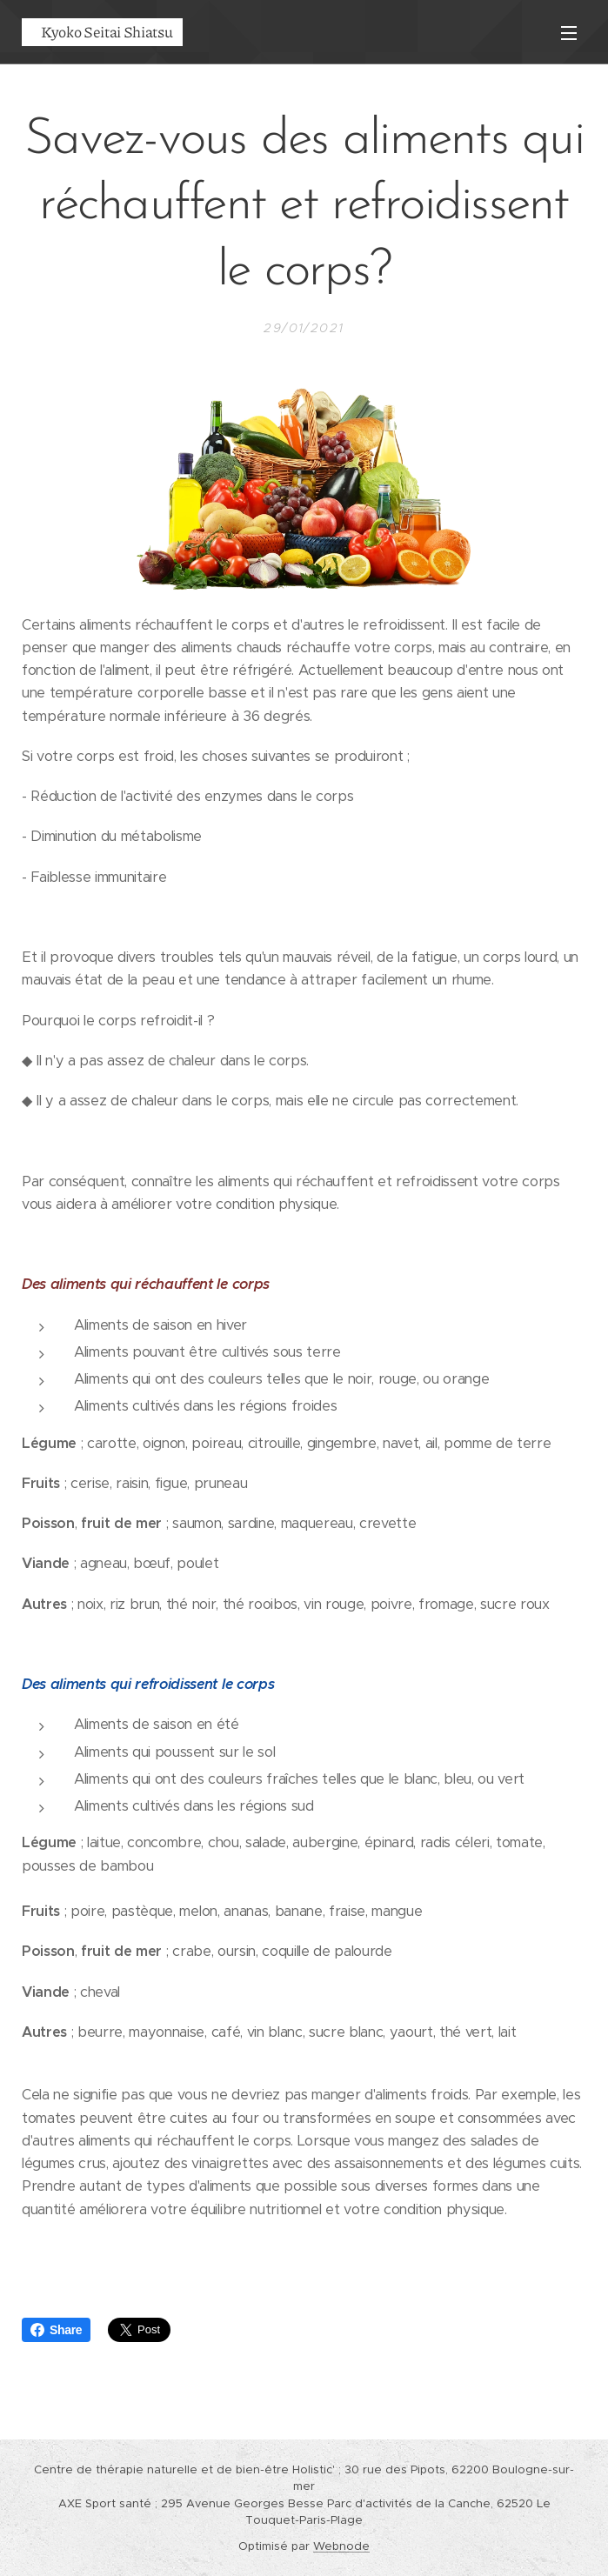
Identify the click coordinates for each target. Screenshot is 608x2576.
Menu (569, 33)
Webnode (341, 2546)
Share (56, 2330)
